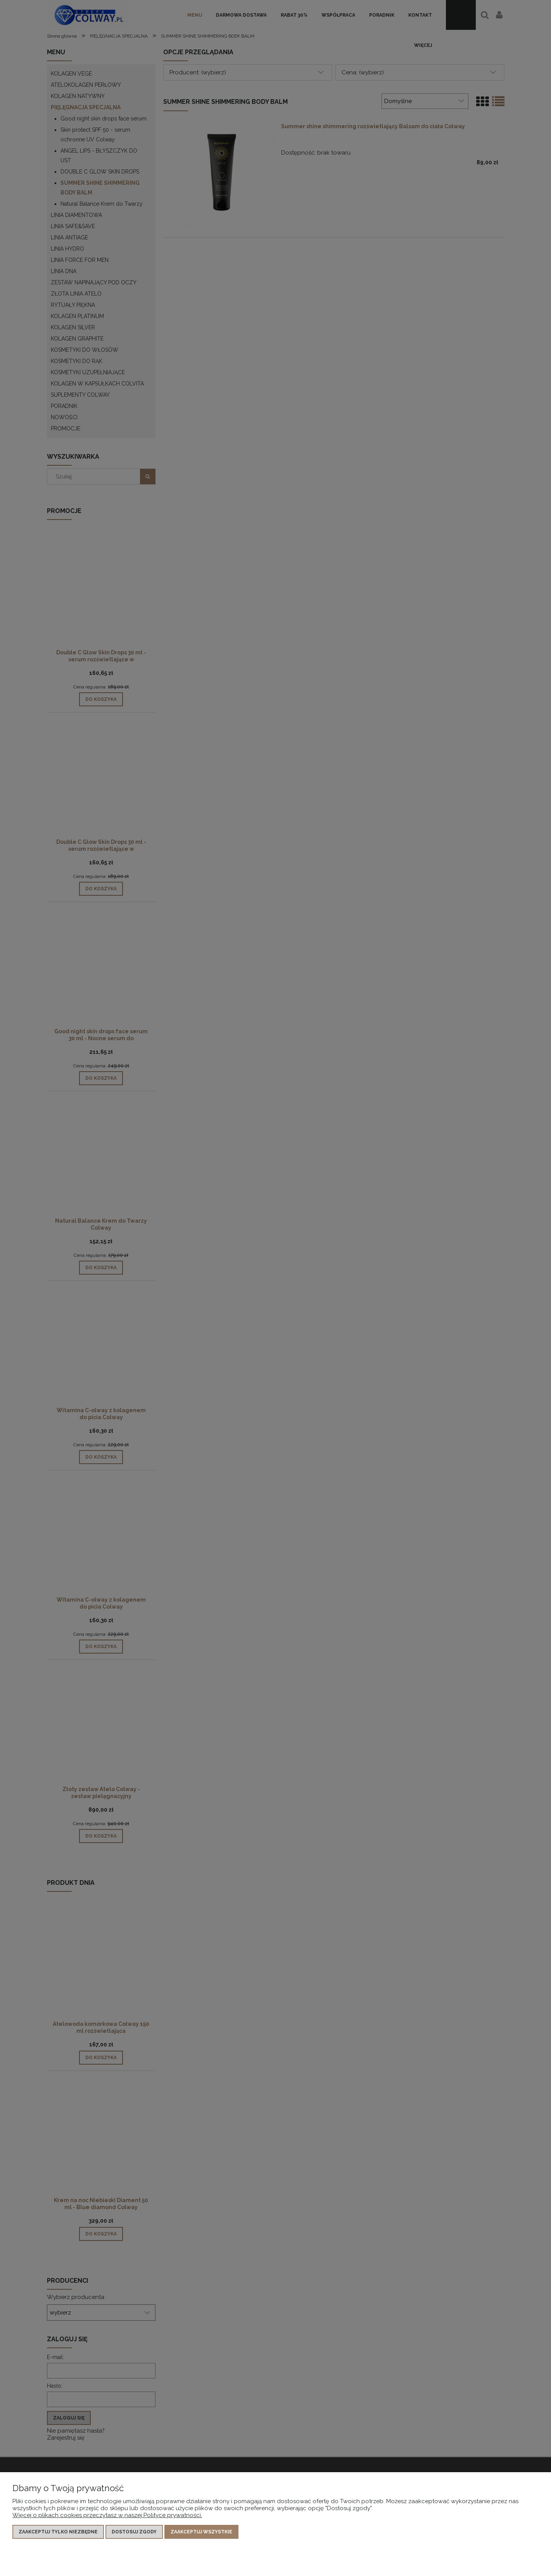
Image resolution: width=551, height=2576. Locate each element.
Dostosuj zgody (134, 2532)
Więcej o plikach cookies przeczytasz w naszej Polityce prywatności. (107, 2515)
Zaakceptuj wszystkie (201, 2532)
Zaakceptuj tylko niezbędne (58, 2532)
